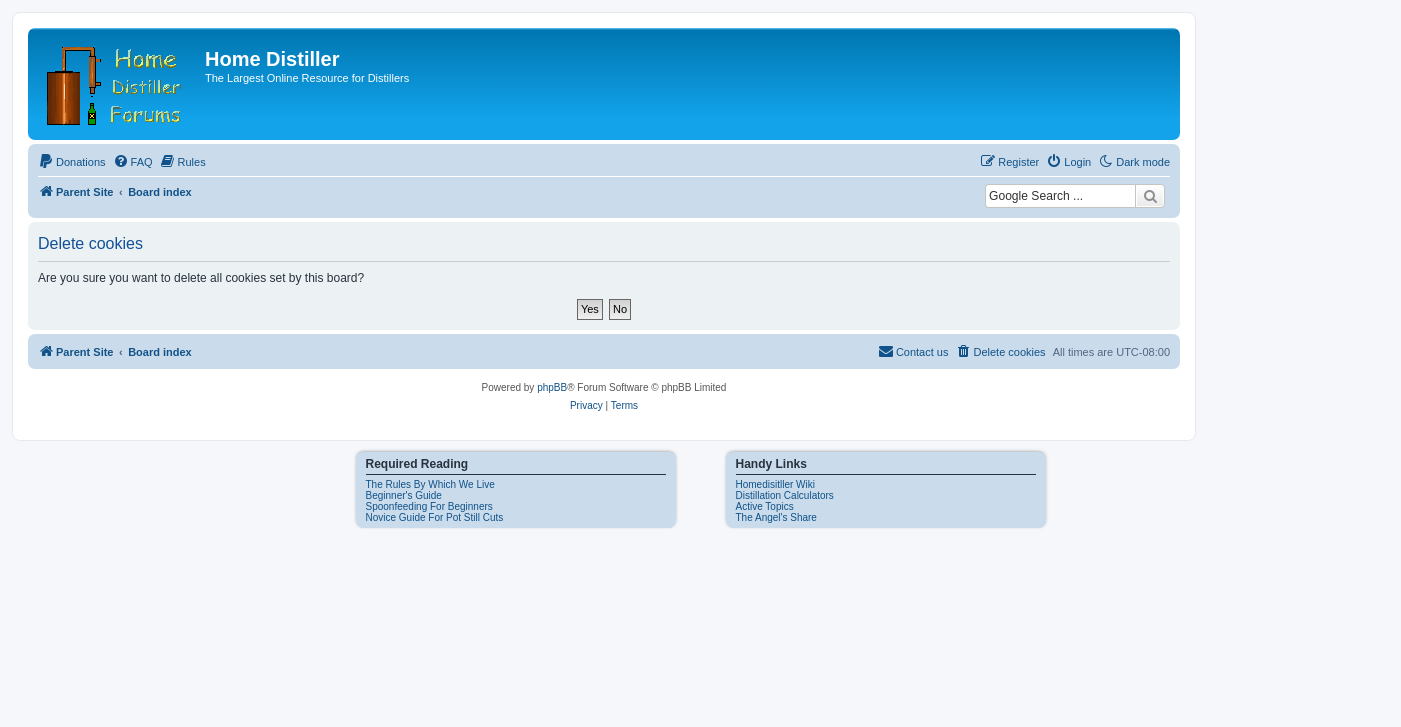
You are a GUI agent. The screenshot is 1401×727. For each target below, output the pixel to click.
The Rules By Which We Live (430, 484)
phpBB (552, 387)
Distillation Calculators (785, 495)
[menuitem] (72, 162)
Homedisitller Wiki (775, 484)
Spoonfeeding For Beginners (429, 506)
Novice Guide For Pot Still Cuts (435, 517)
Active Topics (765, 506)
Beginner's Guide (404, 495)
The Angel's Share (776, 517)
